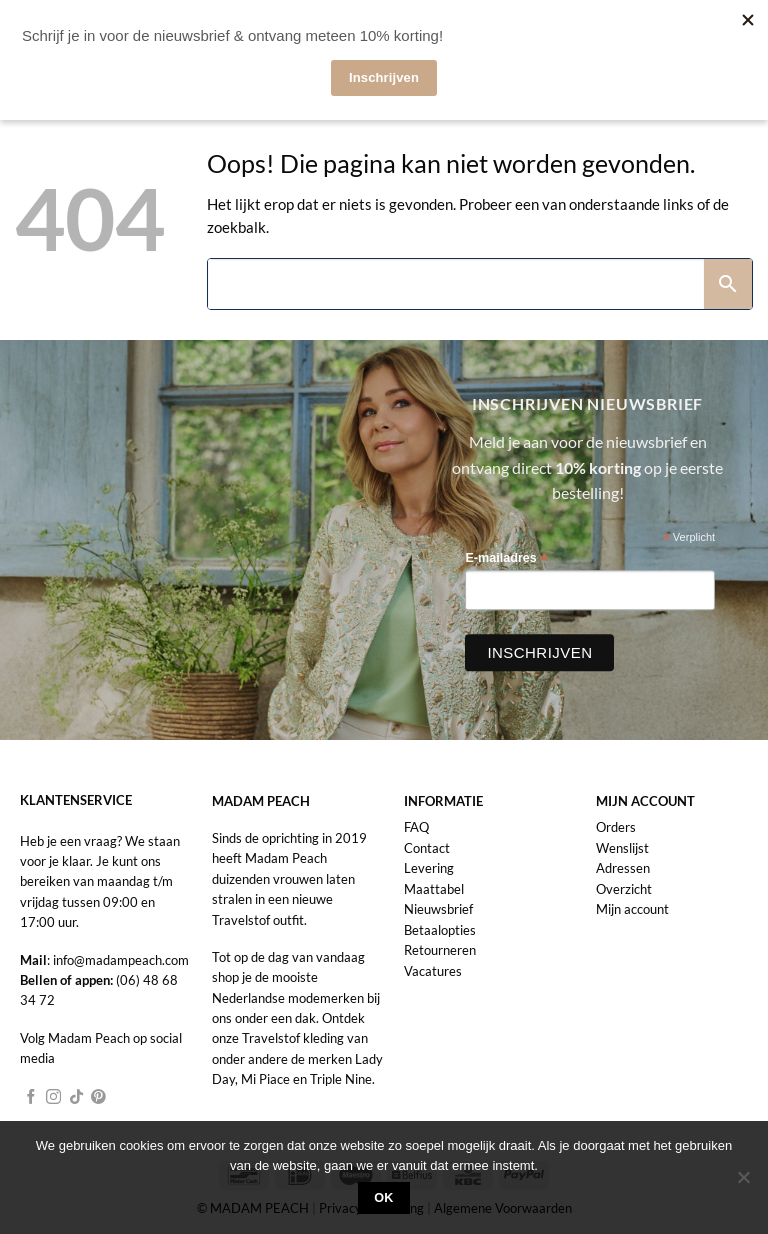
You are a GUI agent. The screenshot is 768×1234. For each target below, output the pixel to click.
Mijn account (632, 909)
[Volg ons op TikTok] (76, 1098)
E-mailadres (506, 558)
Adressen (623, 868)
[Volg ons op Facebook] (31, 1098)
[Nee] (743, 1183)
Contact (427, 848)
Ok (384, 1198)
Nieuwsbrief (438, 909)
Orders (616, 827)
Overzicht (624, 889)
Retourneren (440, 950)
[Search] (456, 284)
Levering (429, 868)
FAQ (416, 827)
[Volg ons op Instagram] (53, 1098)
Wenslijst (622, 848)
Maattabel (434, 889)
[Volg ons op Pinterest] (98, 1098)
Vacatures (433, 971)
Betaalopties (440, 930)
